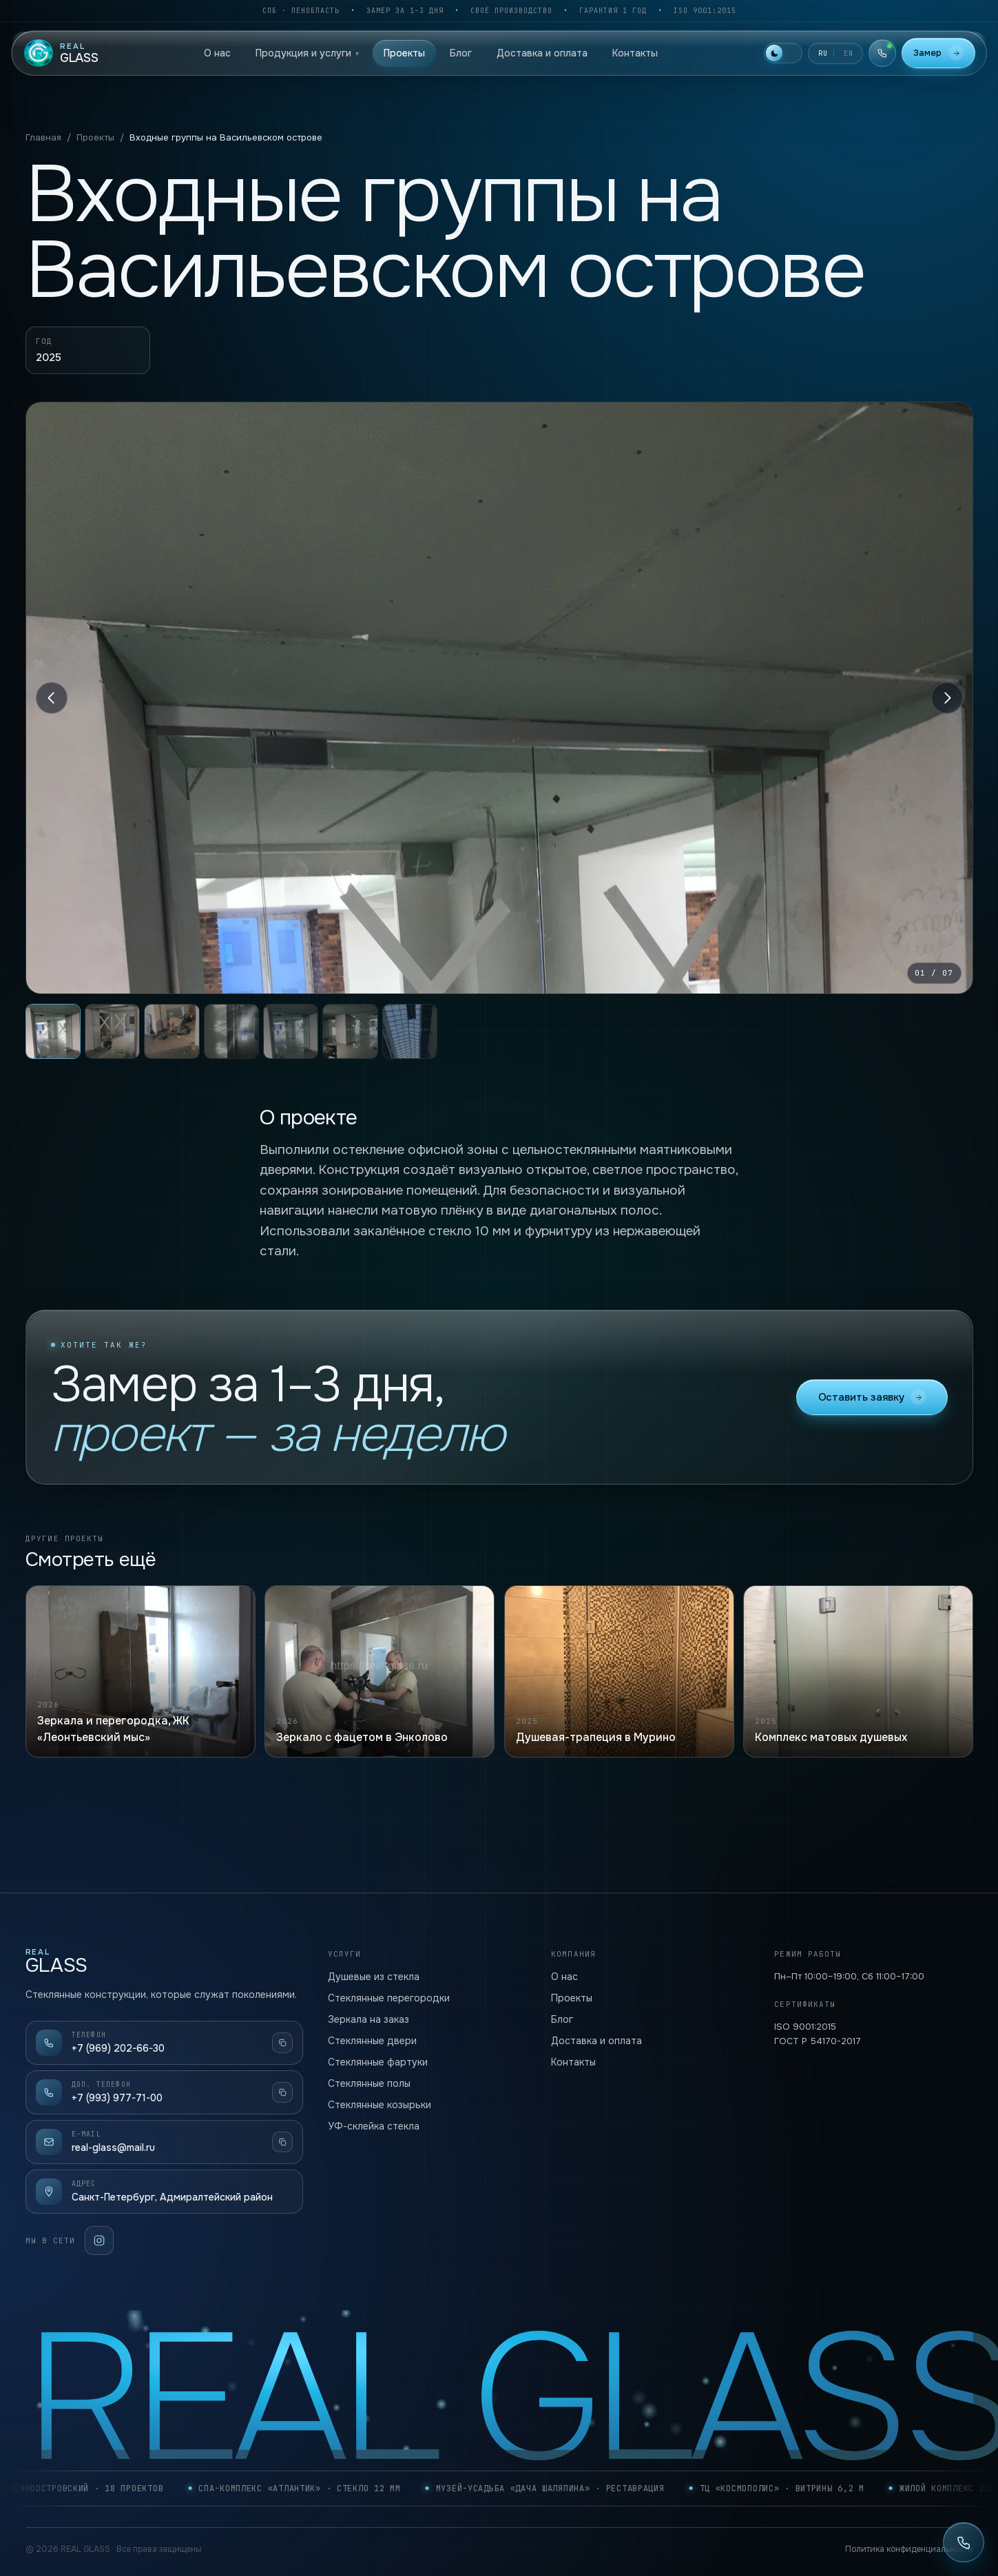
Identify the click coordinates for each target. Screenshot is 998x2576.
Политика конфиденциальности (909, 2549)
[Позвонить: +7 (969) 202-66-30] (963, 2542)
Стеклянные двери (372, 2040)
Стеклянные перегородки (389, 1998)
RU (823, 53)
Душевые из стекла (373, 1976)
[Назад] (51, 698)
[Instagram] (99, 2240)
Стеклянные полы (369, 2083)
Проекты (404, 53)
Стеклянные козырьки (379, 2105)
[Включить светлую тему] (783, 53)
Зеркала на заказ (368, 2019)
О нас (217, 53)
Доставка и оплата (542, 53)
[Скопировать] (282, 2042)
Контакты (635, 53)
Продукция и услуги (307, 53)
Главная (43, 137)
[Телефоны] (882, 53)
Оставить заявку (872, 1416)
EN (848, 53)
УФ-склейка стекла (373, 2126)
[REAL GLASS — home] (61, 52)
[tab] (53, 1031)
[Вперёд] (947, 698)
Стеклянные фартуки (378, 2062)
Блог (461, 53)
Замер (938, 53)
